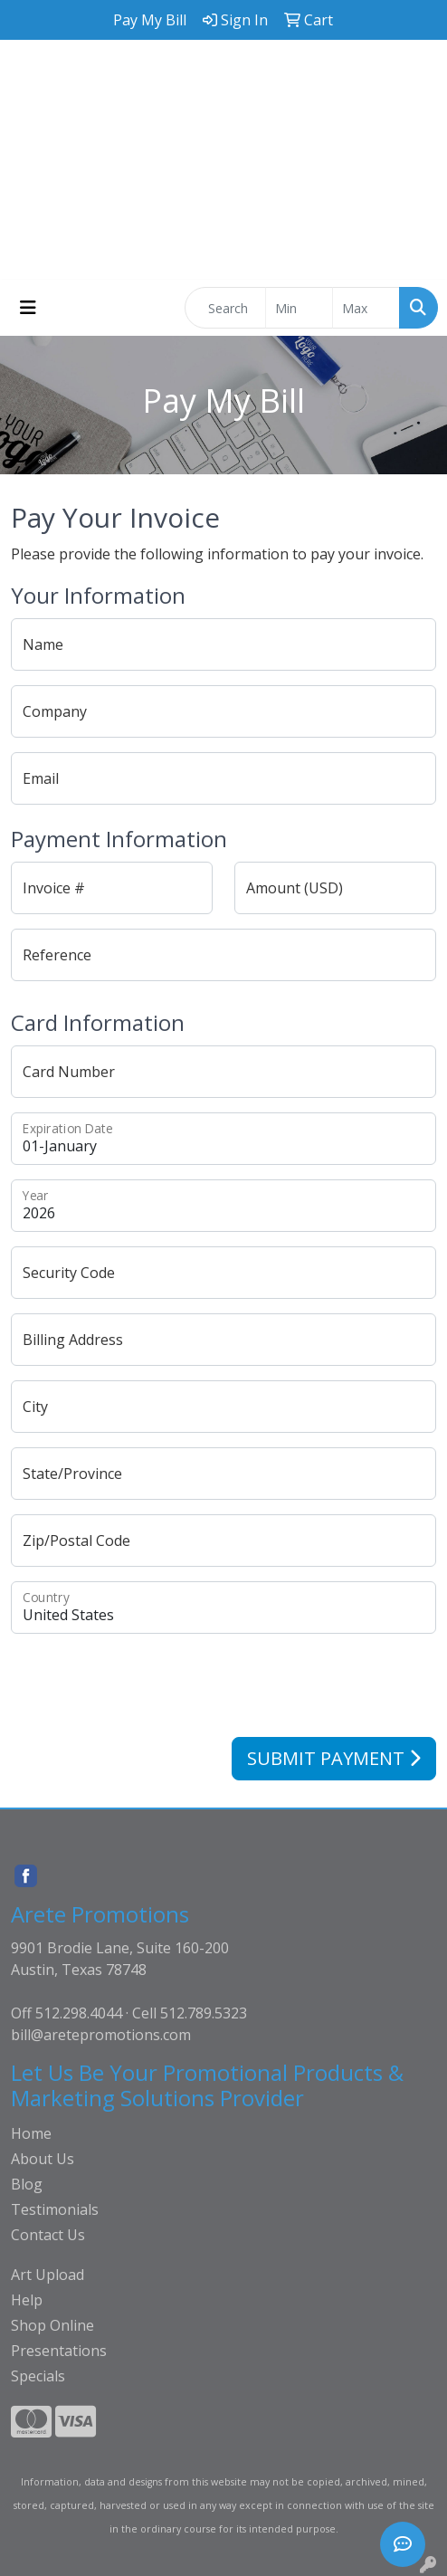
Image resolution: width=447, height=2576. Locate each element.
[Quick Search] (225, 308)
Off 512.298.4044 (66, 2013)
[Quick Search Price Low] (299, 308)
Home (31, 2133)
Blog (27, 2184)
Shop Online (52, 2325)
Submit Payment (334, 1758)
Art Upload (47, 2275)
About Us (42, 2159)
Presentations (59, 2351)
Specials (38, 2376)
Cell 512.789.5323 (189, 2013)
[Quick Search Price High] (366, 308)
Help (27, 2300)
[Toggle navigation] (28, 307)
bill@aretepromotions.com (101, 2035)
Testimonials (55, 2209)
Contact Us (48, 2235)
